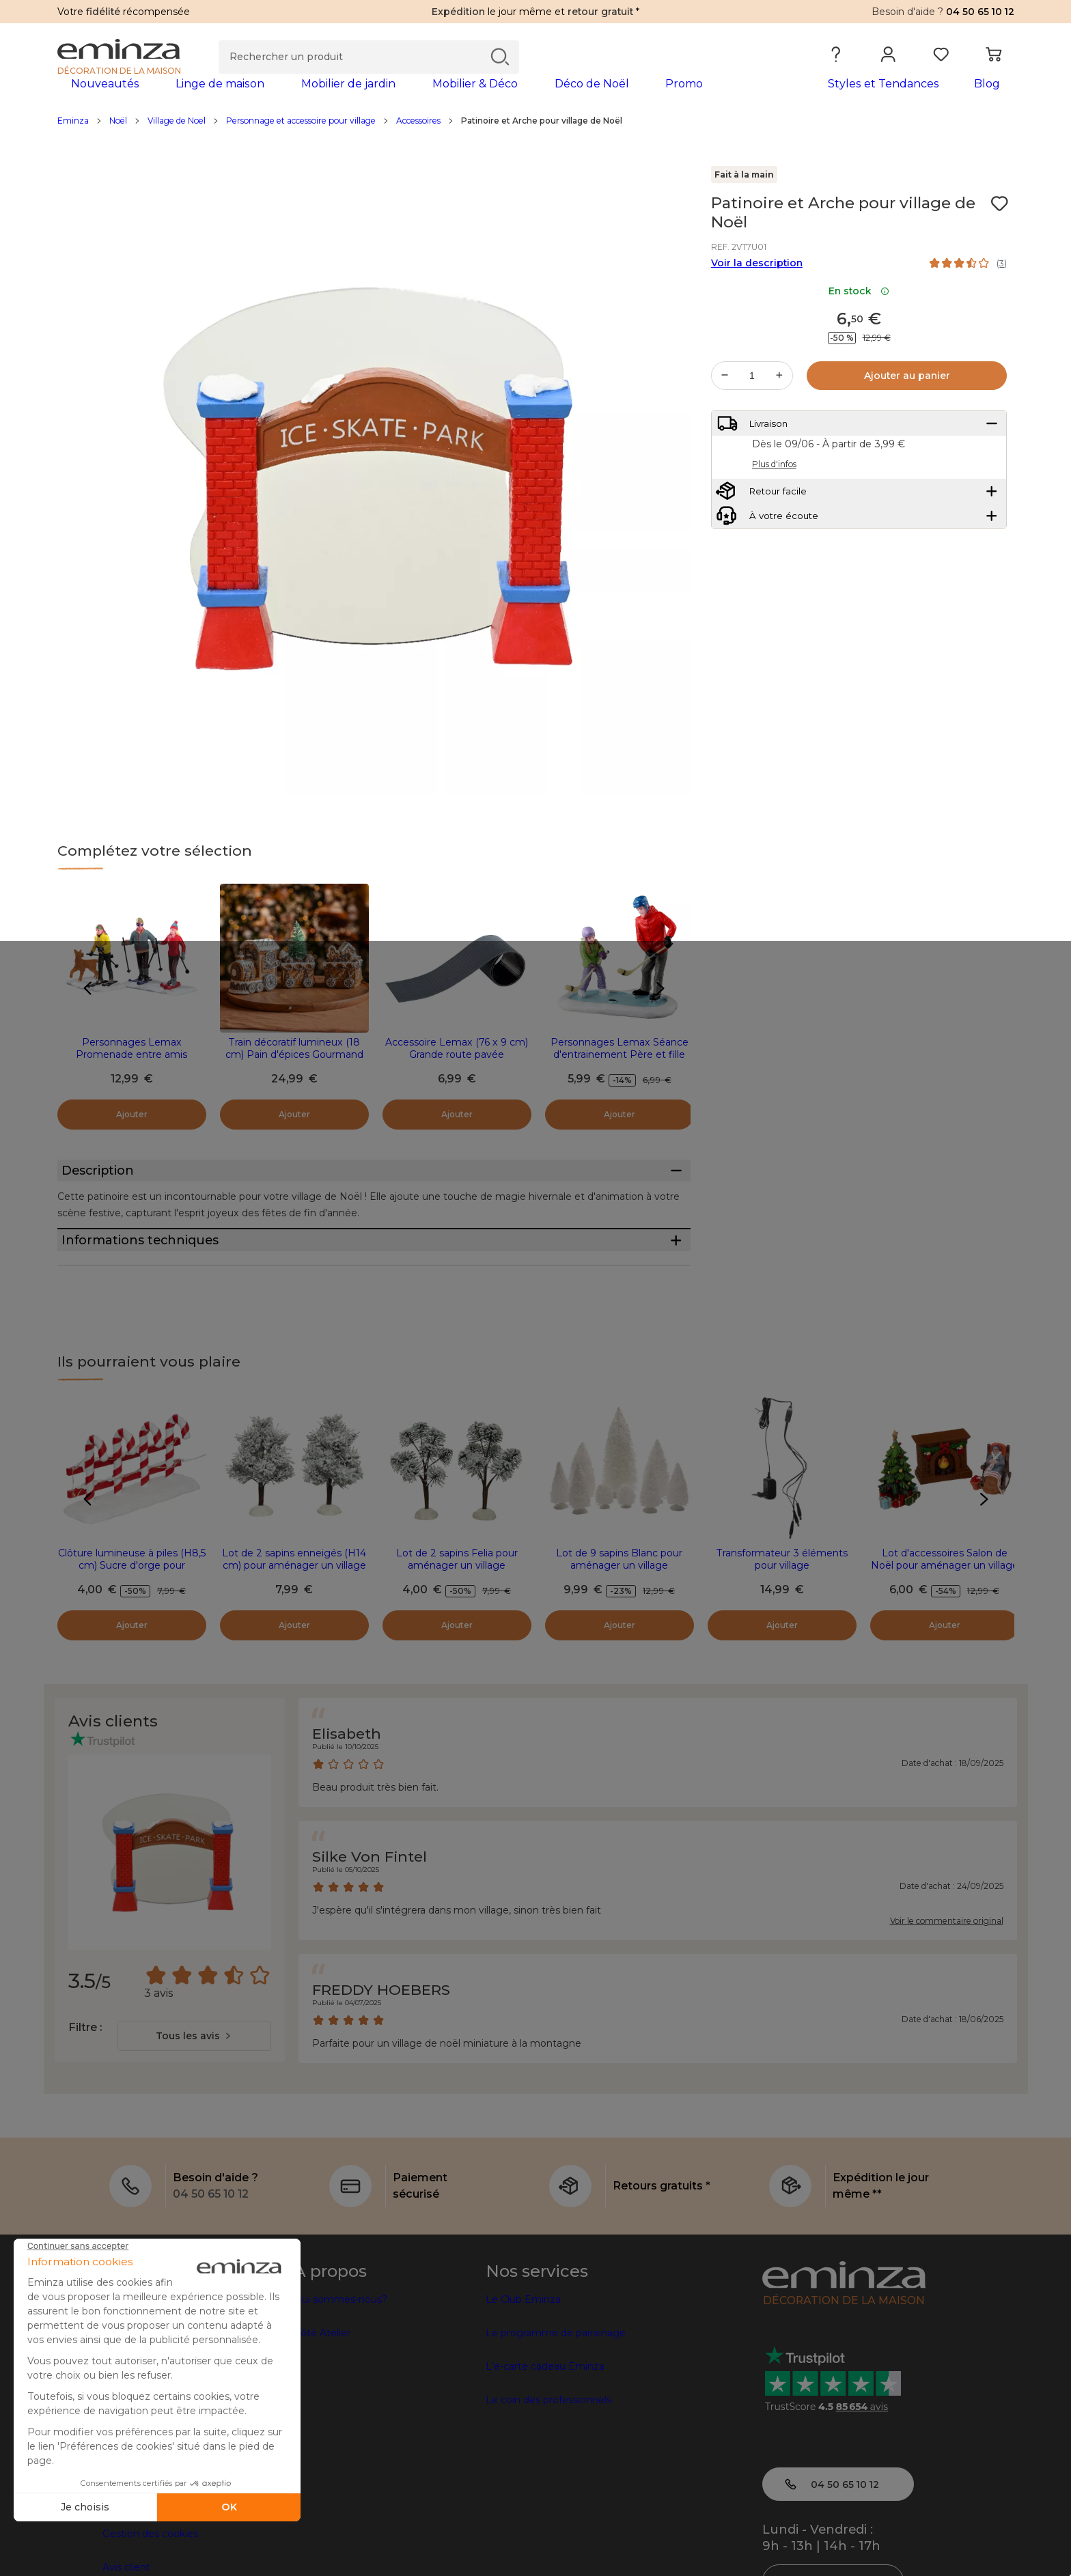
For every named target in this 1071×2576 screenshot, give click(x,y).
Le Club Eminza (523, 2372)
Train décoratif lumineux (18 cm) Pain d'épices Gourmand (294, 1070)
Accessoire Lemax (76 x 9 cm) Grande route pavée (456, 1070)
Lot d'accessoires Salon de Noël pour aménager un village (944, 1632)
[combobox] (194, 2109)
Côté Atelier (322, 2406)
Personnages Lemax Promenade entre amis (131, 1070)
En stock (859, 313)
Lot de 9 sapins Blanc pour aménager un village (619, 1632)
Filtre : (85, 2100)
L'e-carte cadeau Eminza (545, 2439)
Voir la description (757, 285)
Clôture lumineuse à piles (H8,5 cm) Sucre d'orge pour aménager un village (132, 1638)
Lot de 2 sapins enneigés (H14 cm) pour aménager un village (294, 1632)
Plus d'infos (774, 498)
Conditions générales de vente (175, 2540)
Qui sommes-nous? (340, 2372)
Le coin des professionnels (548, 2473)
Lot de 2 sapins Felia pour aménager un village (457, 1632)
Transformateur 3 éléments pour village (782, 1632)
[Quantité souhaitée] (752, 397)
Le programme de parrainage (556, 2406)
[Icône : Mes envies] (999, 225)
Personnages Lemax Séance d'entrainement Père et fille (619, 1070)
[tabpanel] (418, 97)
